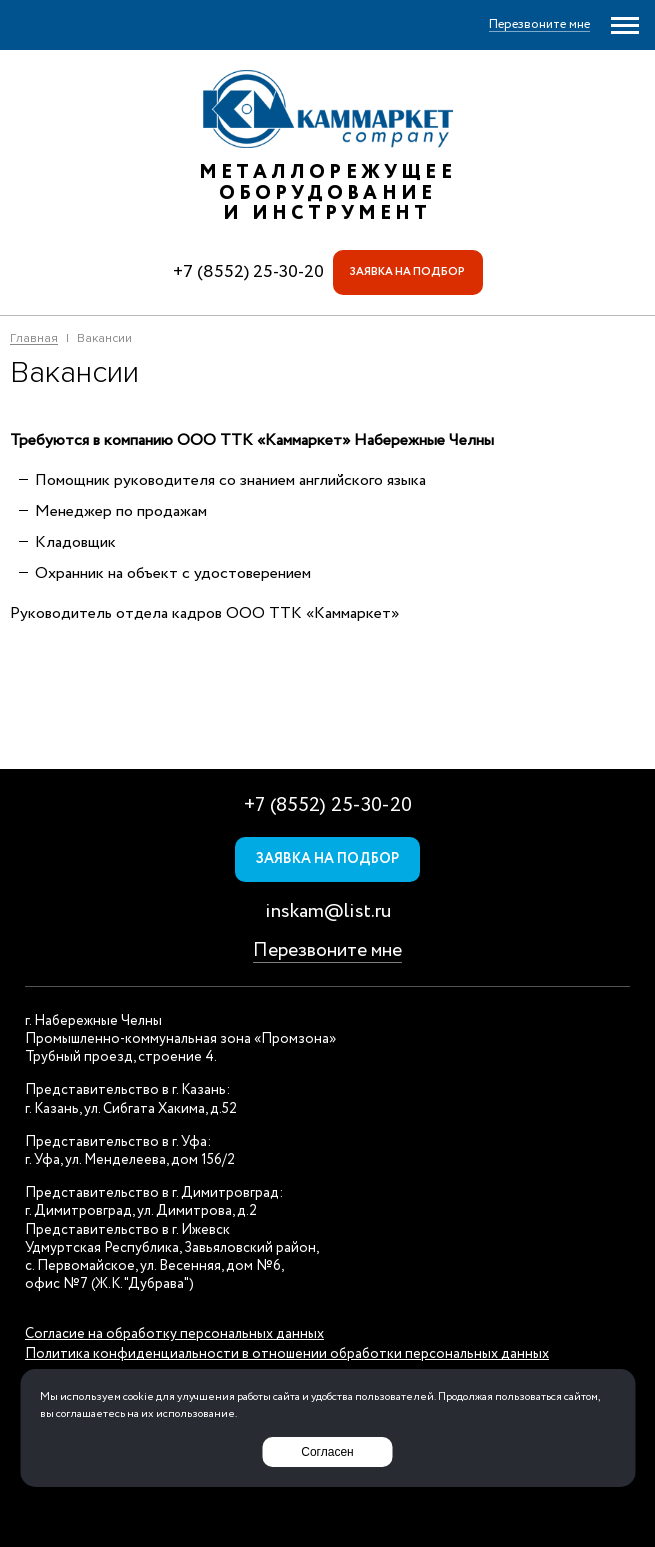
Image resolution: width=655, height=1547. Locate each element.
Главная (34, 339)
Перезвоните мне (327, 951)
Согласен (327, 1452)
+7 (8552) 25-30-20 (248, 272)
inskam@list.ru (328, 911)
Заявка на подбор (407, 272)
